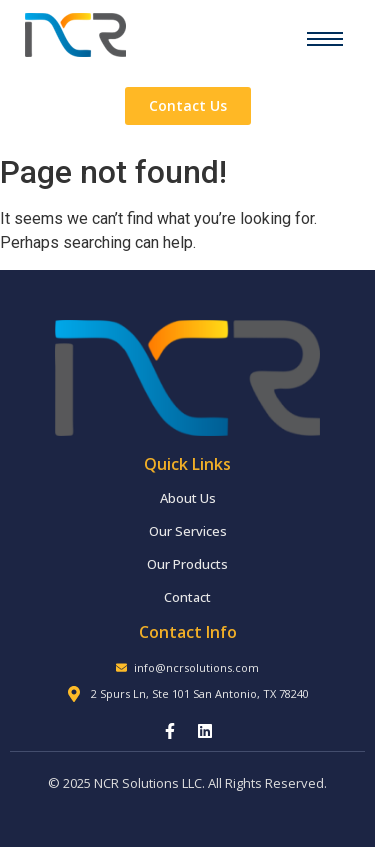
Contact (187, 597)
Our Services (188, 531)
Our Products (187, 564)
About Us (188, 498)
